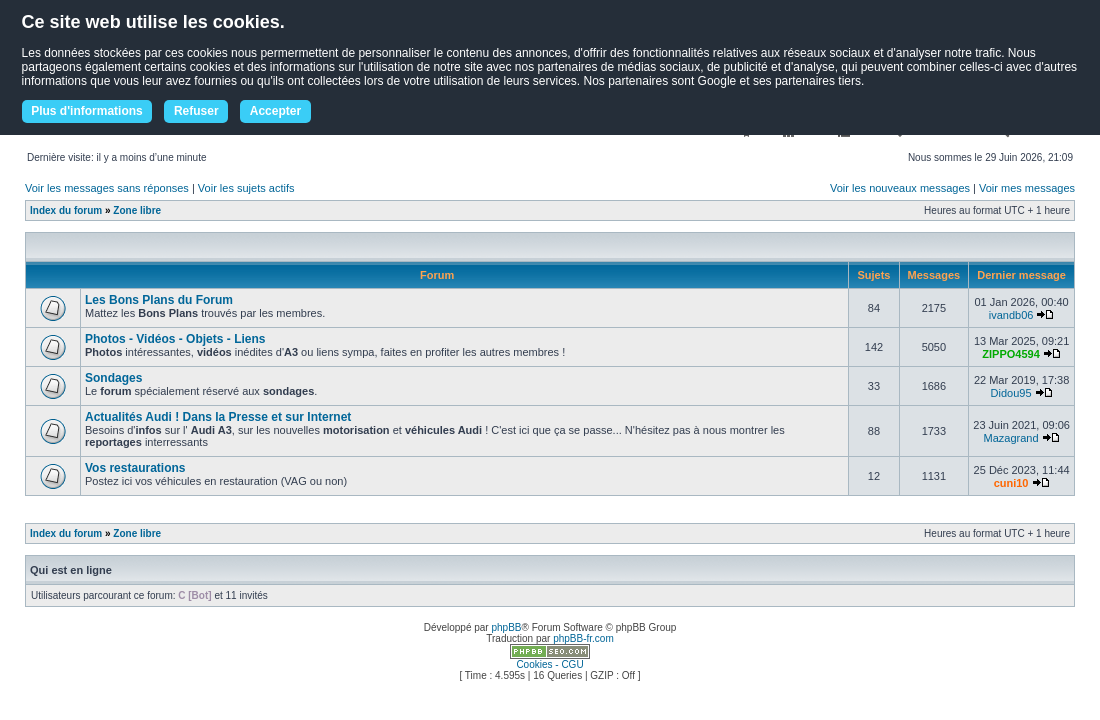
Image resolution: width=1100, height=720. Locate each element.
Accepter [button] (275, 111)
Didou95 (1011, 393)
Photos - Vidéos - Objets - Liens (175, 339)
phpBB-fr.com (583, 638)
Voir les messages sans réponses (107, 188)
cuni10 (1011, 483)
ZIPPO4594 (1010, 354)
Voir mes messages (1027, 188)
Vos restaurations (135, 468)
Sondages (113, 378)
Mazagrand (1011, 438)
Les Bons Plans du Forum (159, 300)
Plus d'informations (87, 111)
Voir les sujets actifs (246, 188)
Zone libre (137, 210)
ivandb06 (1011, 315)
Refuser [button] (196, 111)
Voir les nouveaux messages (900, 188)
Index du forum (66, 210)
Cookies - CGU (549, 664)
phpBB (506, 627)
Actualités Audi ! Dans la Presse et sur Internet (218, 417)
